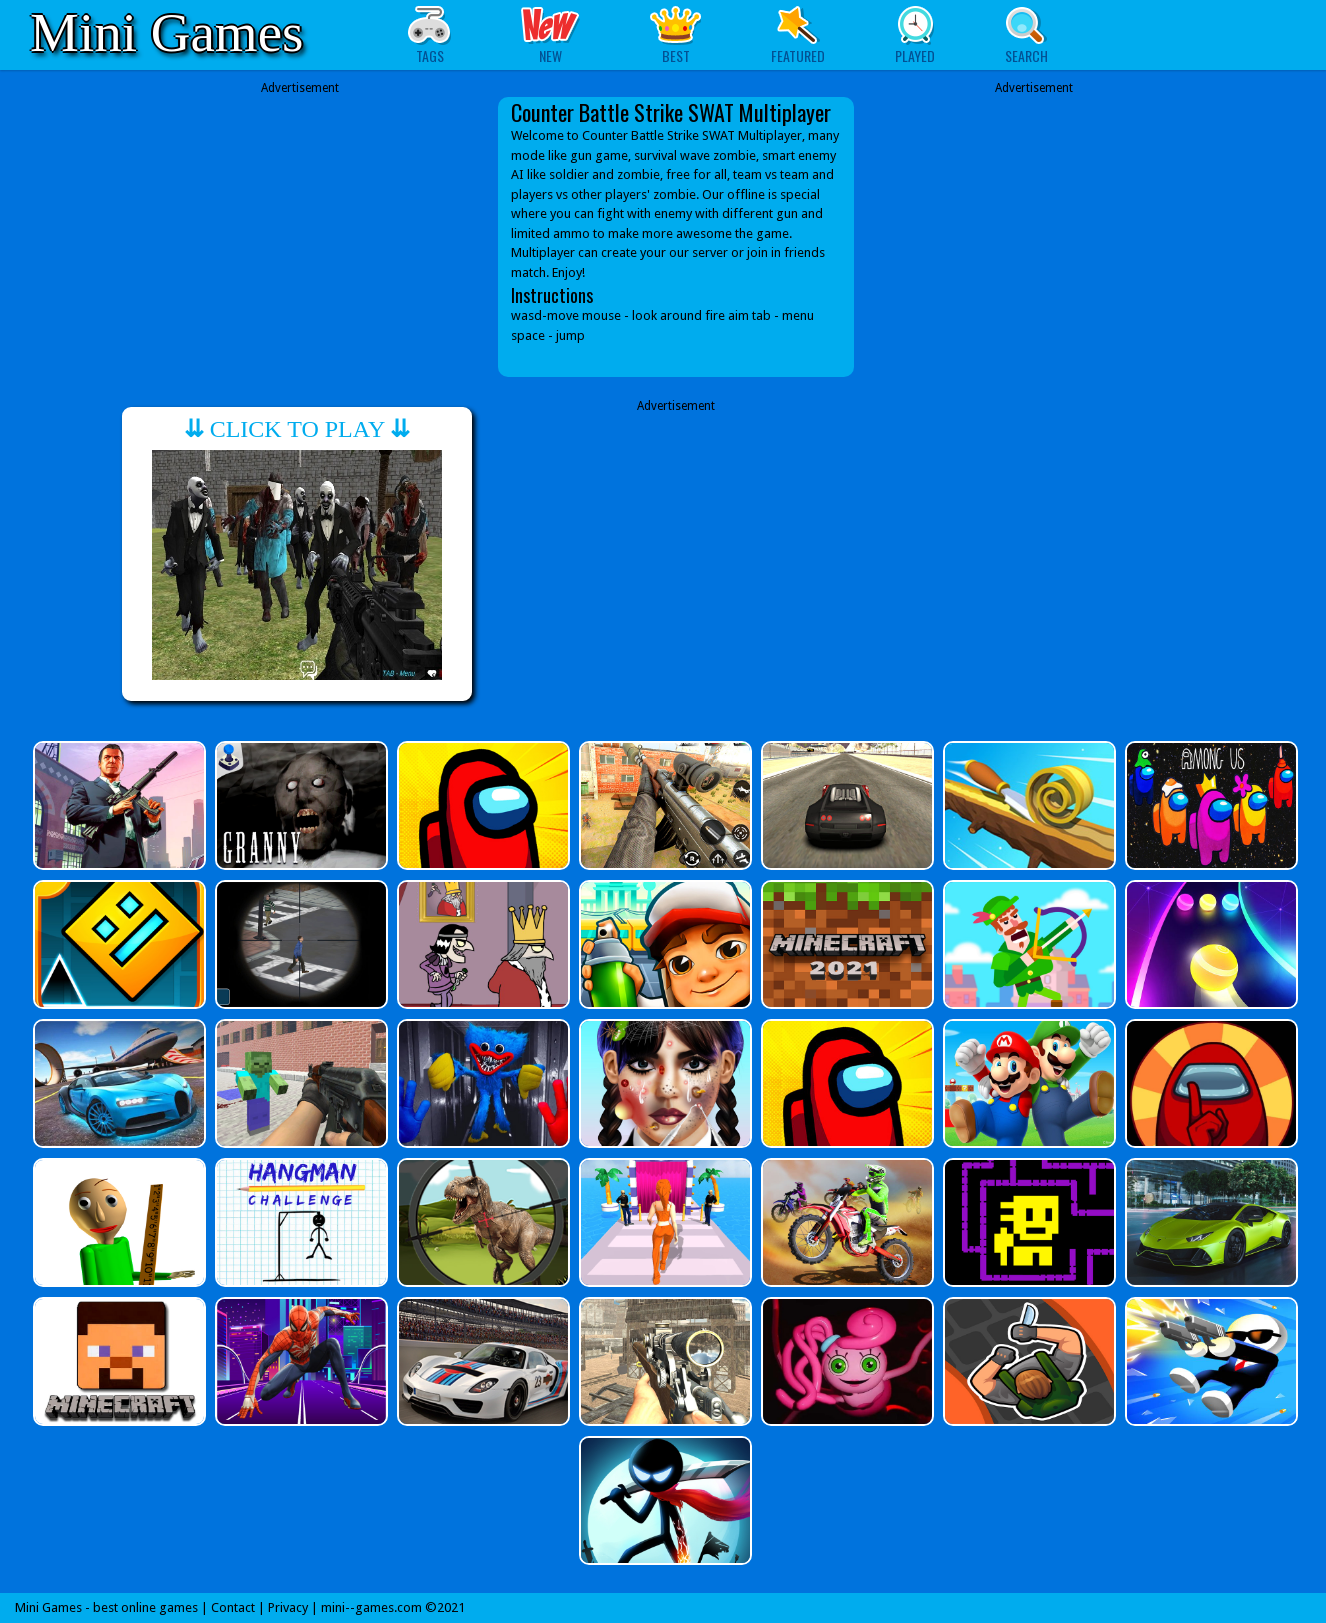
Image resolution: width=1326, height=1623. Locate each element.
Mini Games (166, 32)
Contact (233, 1607)
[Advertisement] (300, 222)
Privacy (288, 1607)
